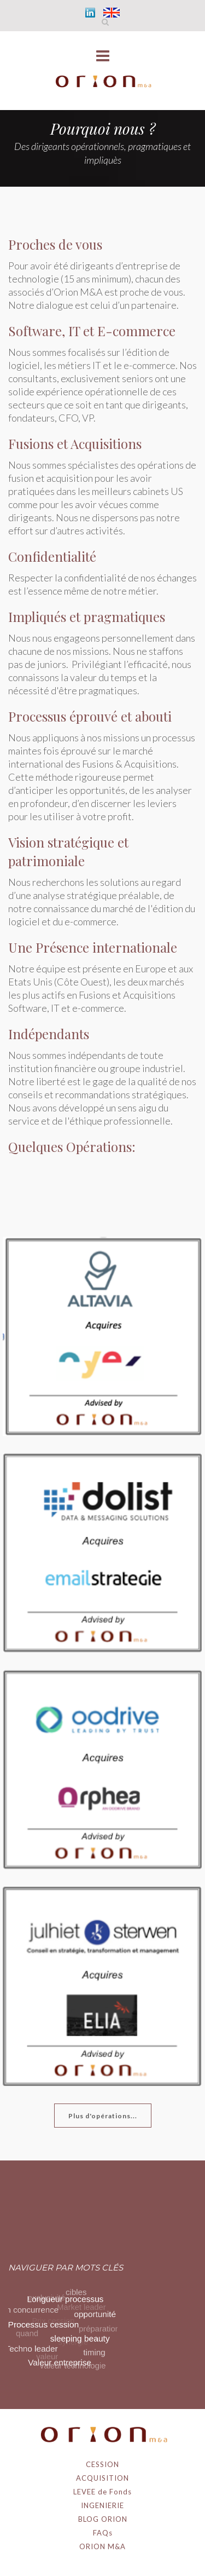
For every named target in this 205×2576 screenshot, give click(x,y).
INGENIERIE (102, 2505)
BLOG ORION (102, 2519)
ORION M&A (102, 2546)
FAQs (103, 2532)
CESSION (102, 2464)
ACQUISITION (102, 2478)
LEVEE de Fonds (102, 2491)
